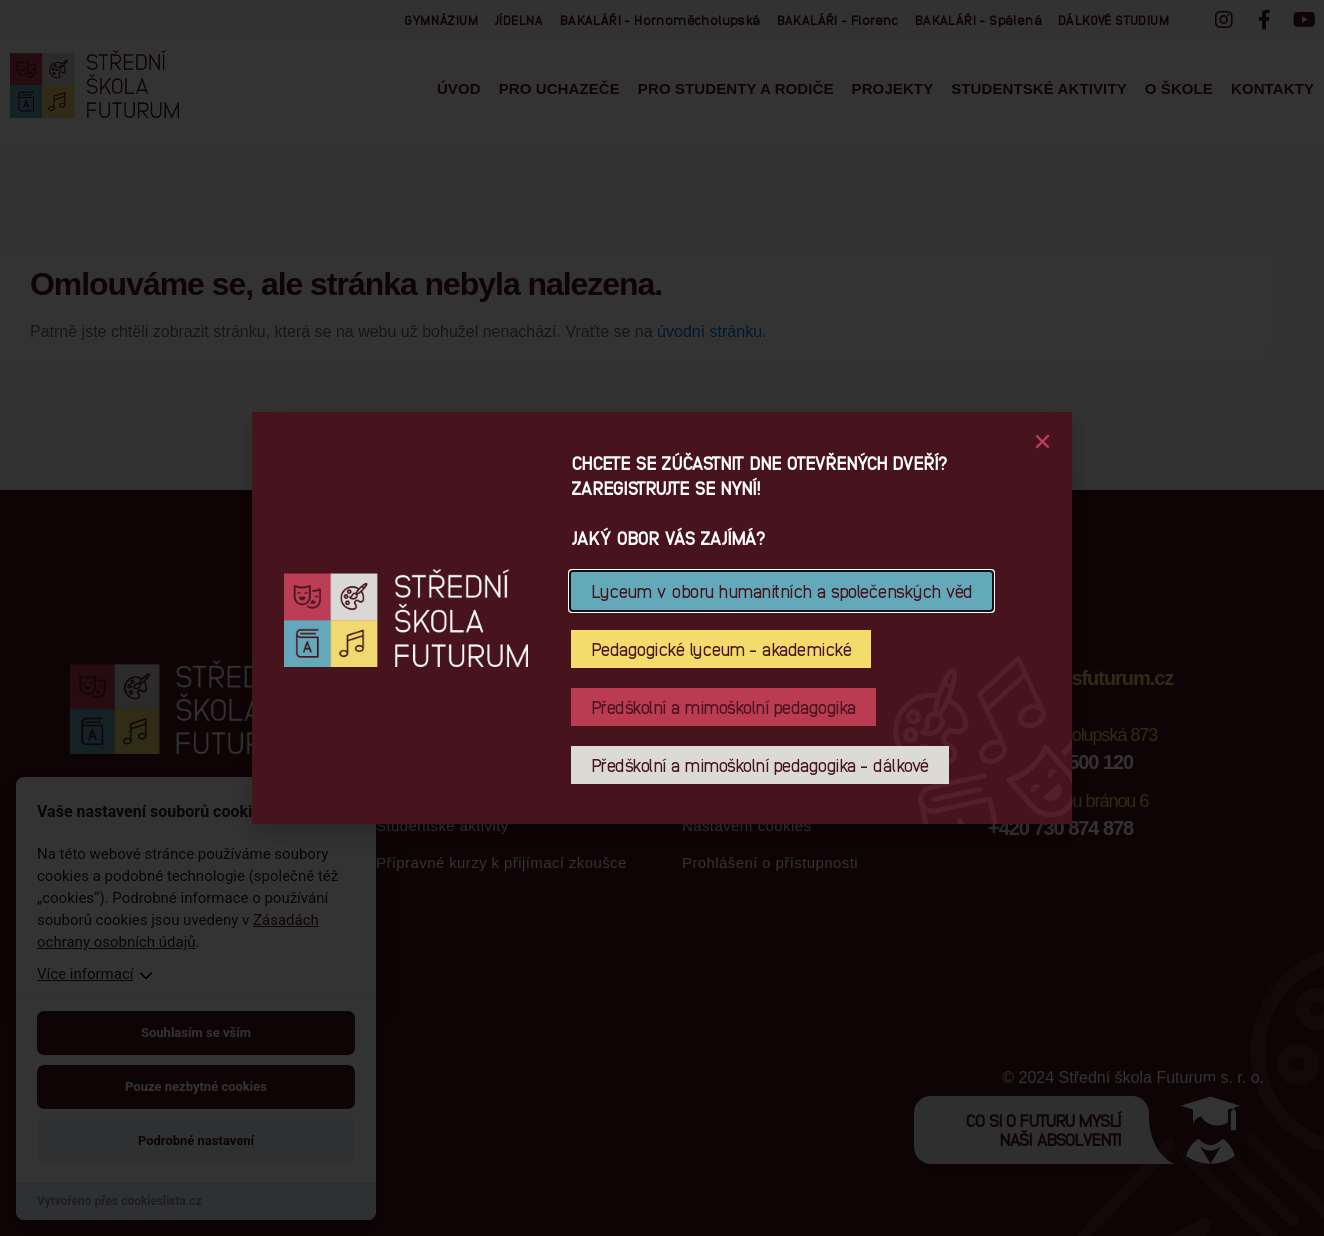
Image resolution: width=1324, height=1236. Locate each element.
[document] (662, 618)
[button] (1042, 441)
